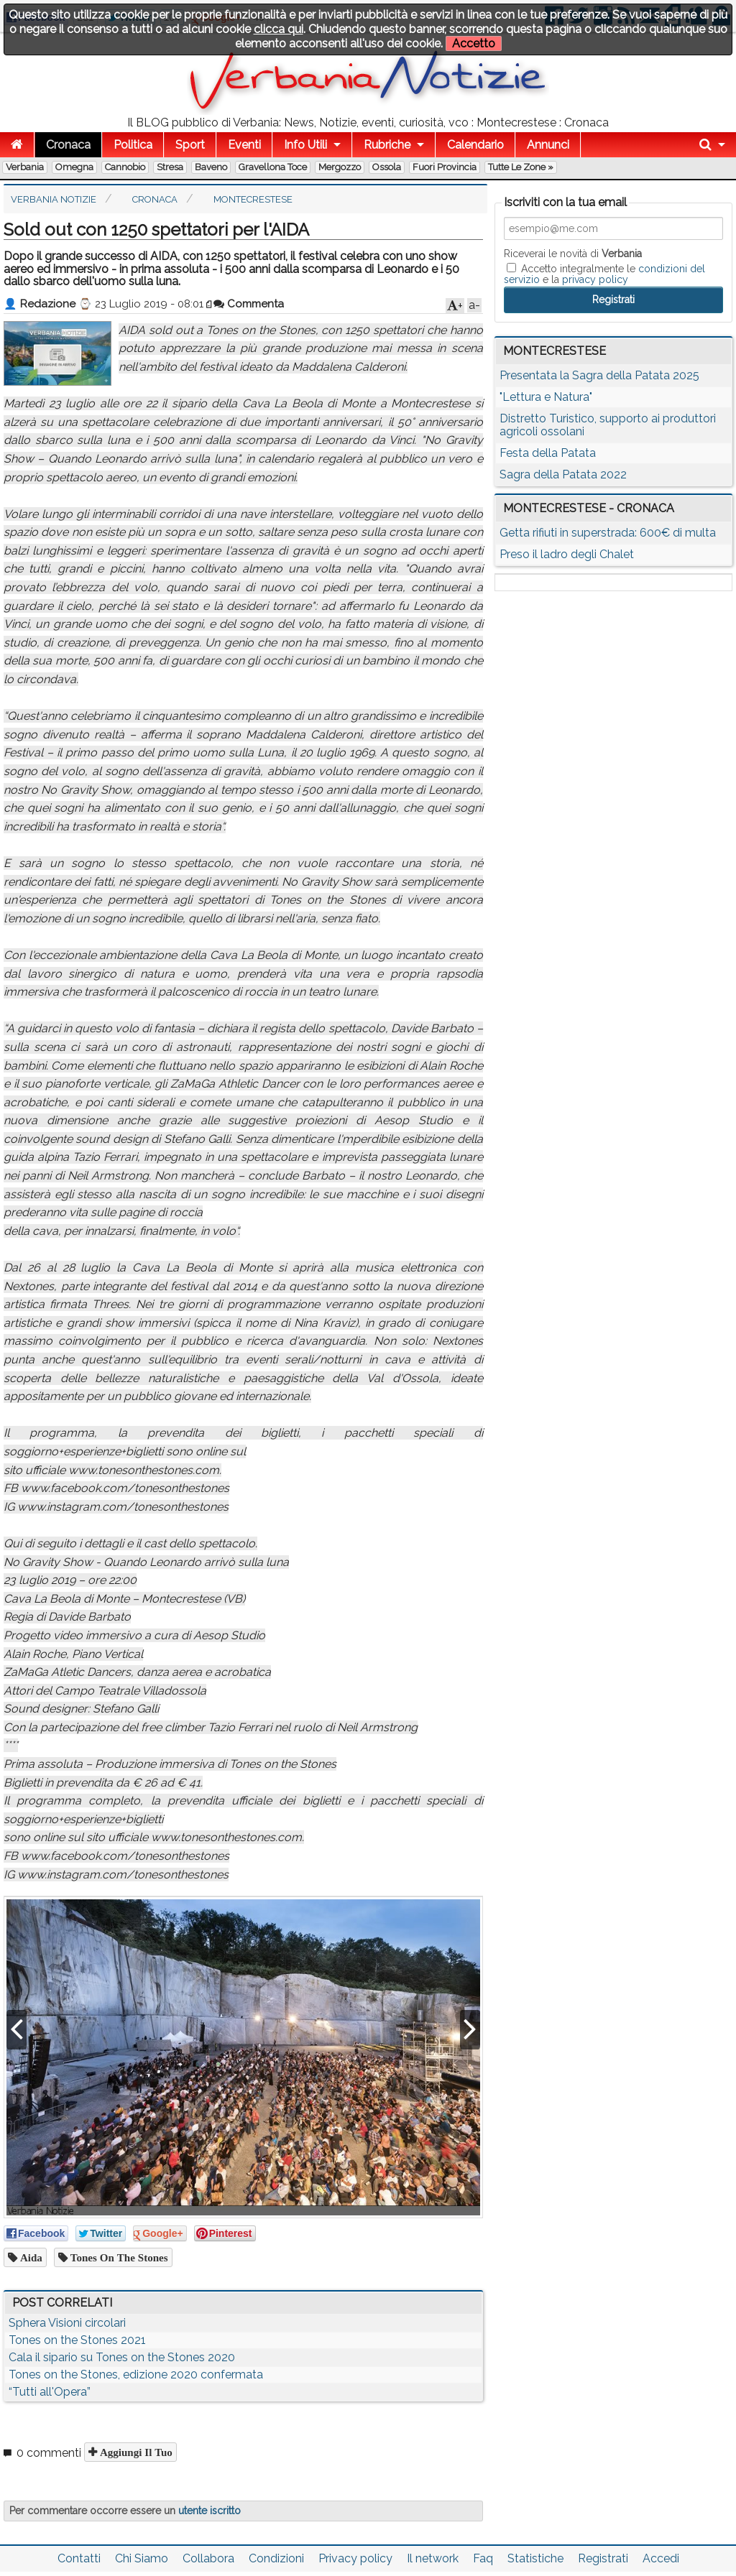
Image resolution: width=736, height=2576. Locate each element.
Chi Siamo (141, 2558)
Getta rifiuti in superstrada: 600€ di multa (608, 532)
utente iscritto (209, 2510)
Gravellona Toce (273, 167)
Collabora (208, 2558)
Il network (433, 2558)
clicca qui (278, 29)
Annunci (548, 145)
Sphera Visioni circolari (67, 2323)
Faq (483, 2558)
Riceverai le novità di (573, 254)
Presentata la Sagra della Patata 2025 (599, 375)
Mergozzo (339, 167)
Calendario (475, 145)
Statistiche (535, 2558)
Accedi (661, 2558)
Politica (133, 145)
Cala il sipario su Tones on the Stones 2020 (122, 2357)
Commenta (248, 303)
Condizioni (276, 2558)
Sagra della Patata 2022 (563, 474)
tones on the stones (118, 2257)
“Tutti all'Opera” (50, 2392)
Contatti (79, 2558)
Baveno (211, 167)
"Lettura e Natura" (546, 397)
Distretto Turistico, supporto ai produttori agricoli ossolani (608, 425)
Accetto (473, 43)
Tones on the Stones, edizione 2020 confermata (136, 2374)
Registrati (603, 2558)
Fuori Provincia (445, 167)
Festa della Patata (548, 453)
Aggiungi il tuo (134, 2452)
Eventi (244, 145)
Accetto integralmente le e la (604, 273)
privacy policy (595, 279)
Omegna (74, 167)
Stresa (170, 167)
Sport (190, 145)
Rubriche (387, 145)
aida (29, 2257)
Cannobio (125, 167)
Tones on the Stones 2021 (77, 2340)
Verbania (25, 167)
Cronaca (68, 145)
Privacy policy (355, 2558)
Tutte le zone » (520, 167)
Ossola (386, 167)
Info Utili (305, 145)
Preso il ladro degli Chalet (567, 554)
